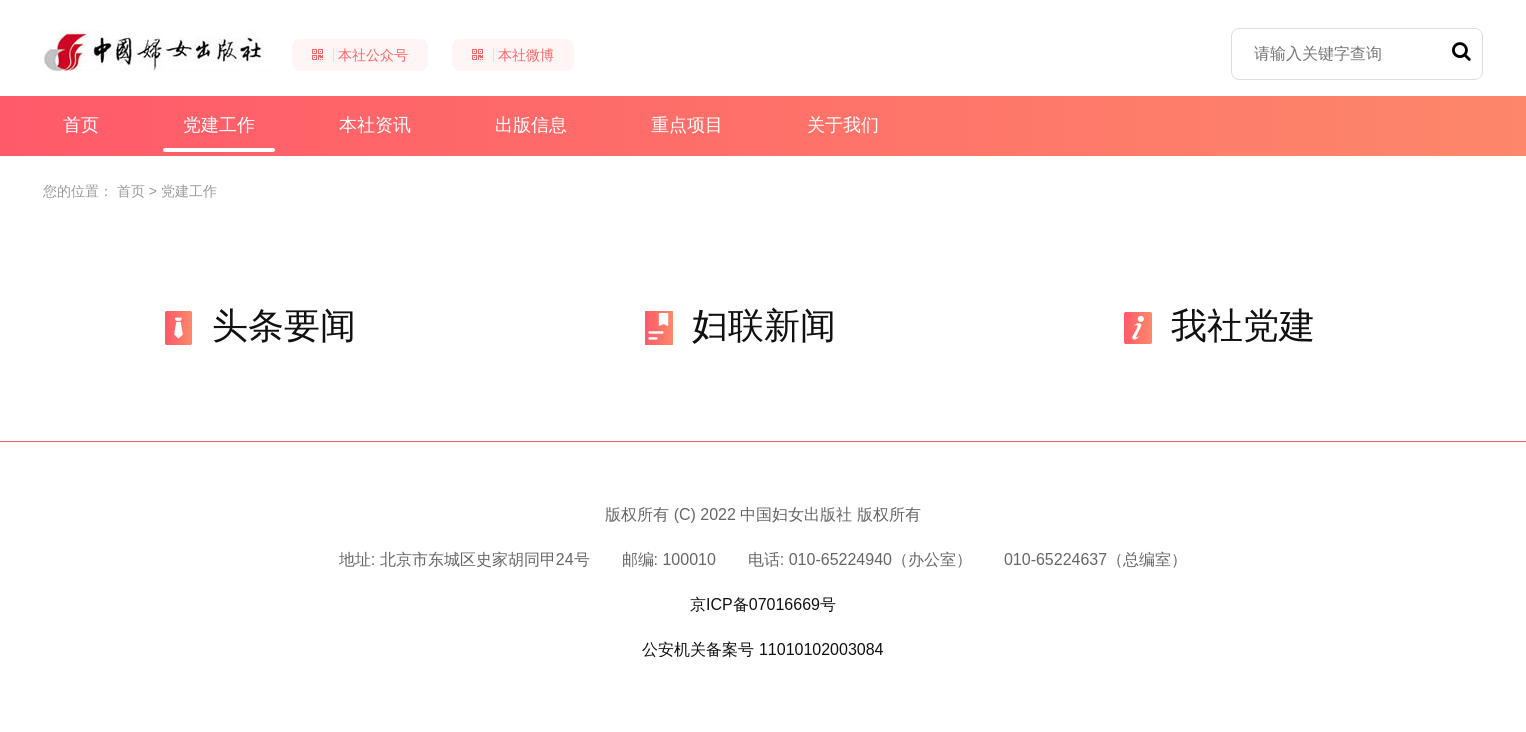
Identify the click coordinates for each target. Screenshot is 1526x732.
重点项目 (687, 125)
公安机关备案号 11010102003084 (762, 649)
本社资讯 (375, 125)
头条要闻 (259, 325)
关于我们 (843, 125)
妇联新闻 (739, 325)
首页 (81, 125)
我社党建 (1218, 325)
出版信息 (531, 125)
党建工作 (219, 133)
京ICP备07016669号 (763, 604)
